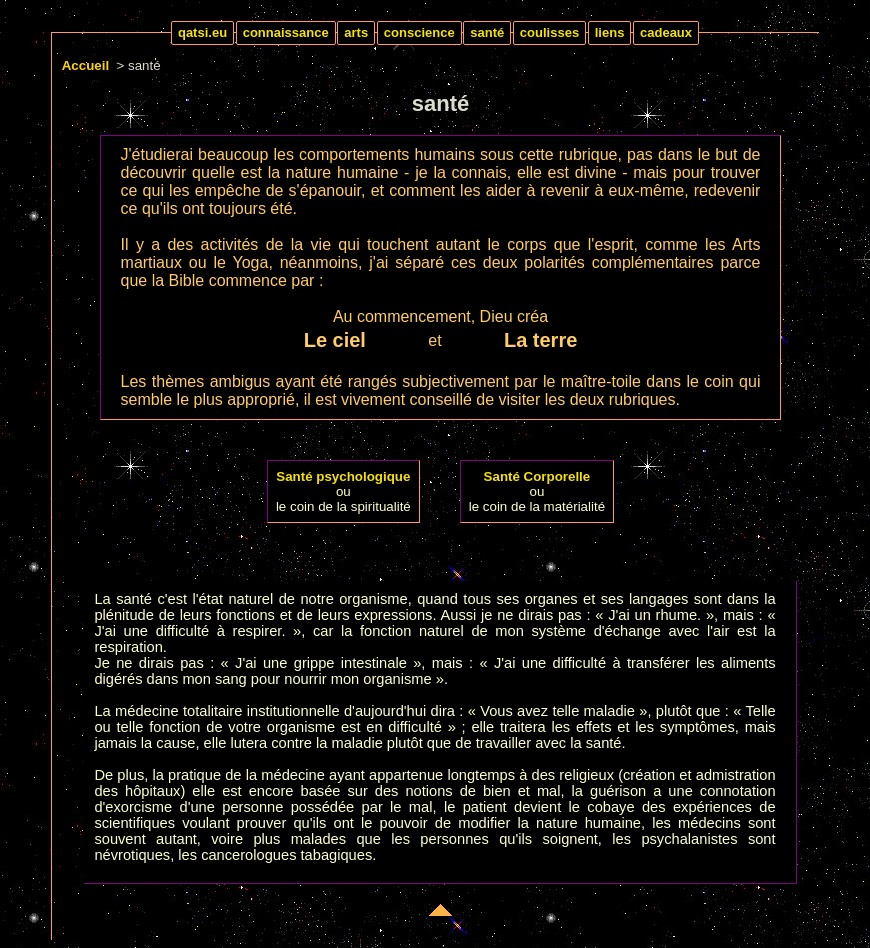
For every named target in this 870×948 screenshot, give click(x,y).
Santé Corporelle (537, 476)
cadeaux (666, 32)
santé (487, 32)
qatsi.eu (202, 32)
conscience (419, 32)
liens (610, 32)
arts (356, 32)
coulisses (549, 32)
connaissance (286, 32)
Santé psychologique (343, 476)
